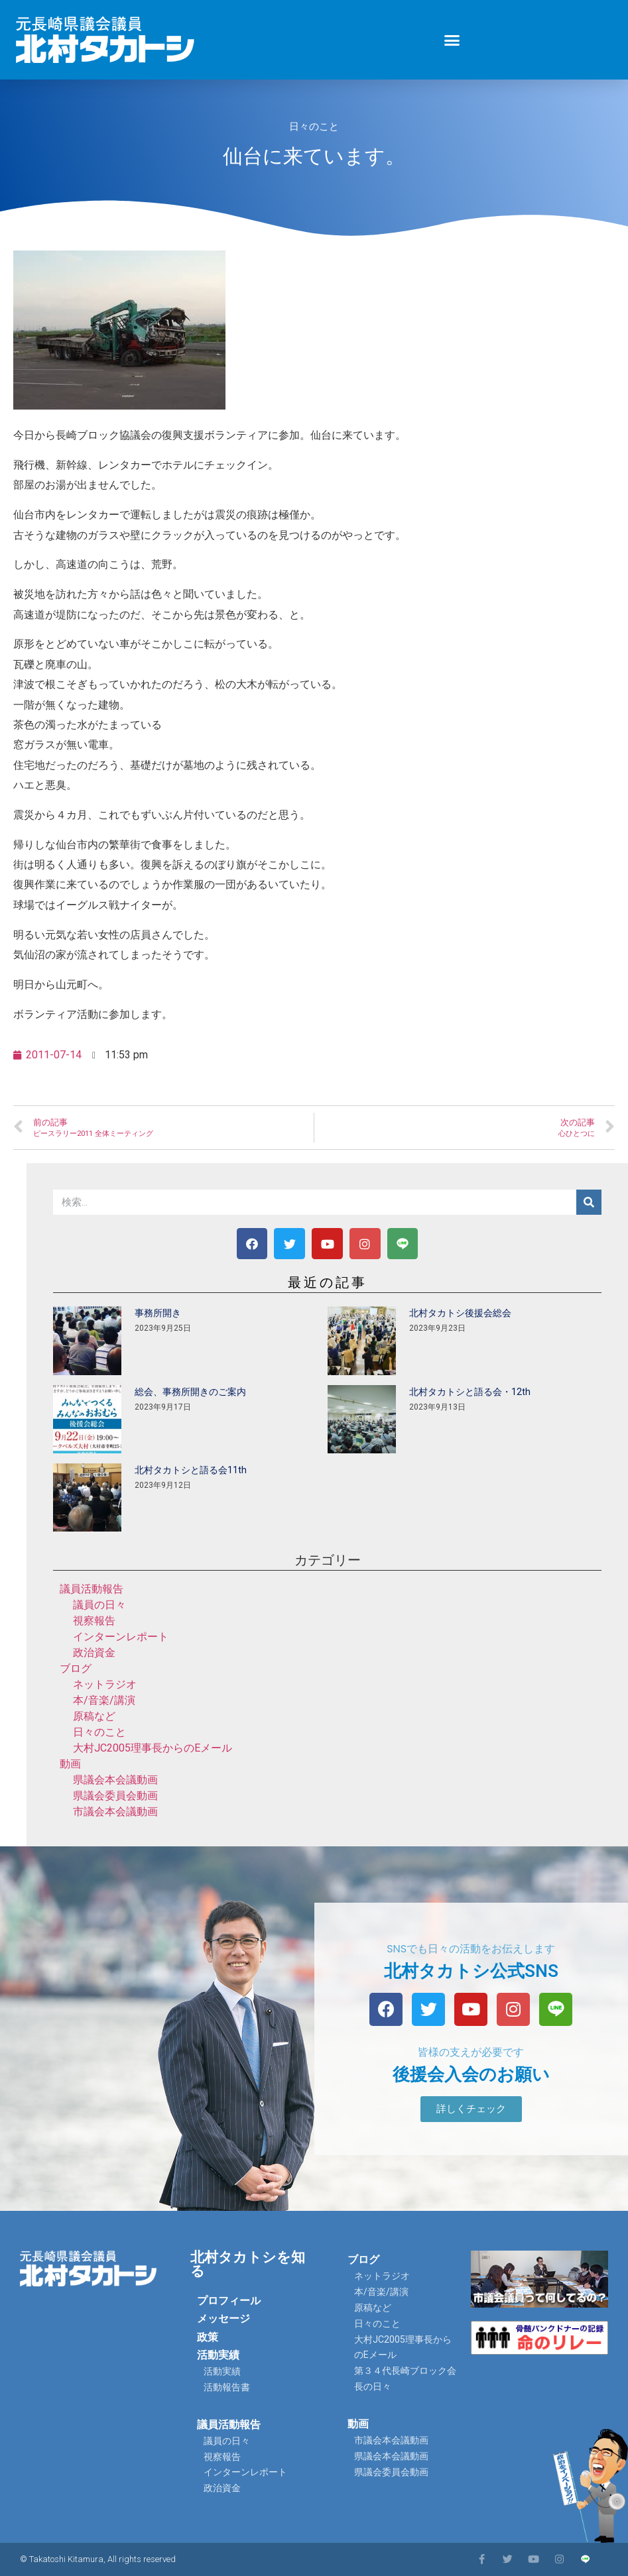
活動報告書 (227, 2387)
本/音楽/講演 (104, 1700)
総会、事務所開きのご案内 (190, 1391)
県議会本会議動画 (115, 1779)
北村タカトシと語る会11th (191, 1470)
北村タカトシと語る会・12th (470, 1391)
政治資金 (94, 1652)
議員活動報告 (91, 1589)
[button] (452, 39)
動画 (70, 1764)
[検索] (588, 1202)
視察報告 (94, 1620)
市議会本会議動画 (115, 1811)
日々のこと (314, 127)
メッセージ (223, 2318)
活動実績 (218, 2355)
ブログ (76, 1668)
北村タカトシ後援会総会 (460, 1313)
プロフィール (229, 2300)
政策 (207, 2337)
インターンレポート (120, 1636)
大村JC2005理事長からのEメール (152, 1748)
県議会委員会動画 (115, 1795)
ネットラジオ (105, 1684)
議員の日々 (99, 1604)
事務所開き (158, 1313)
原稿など (94, 1716)
